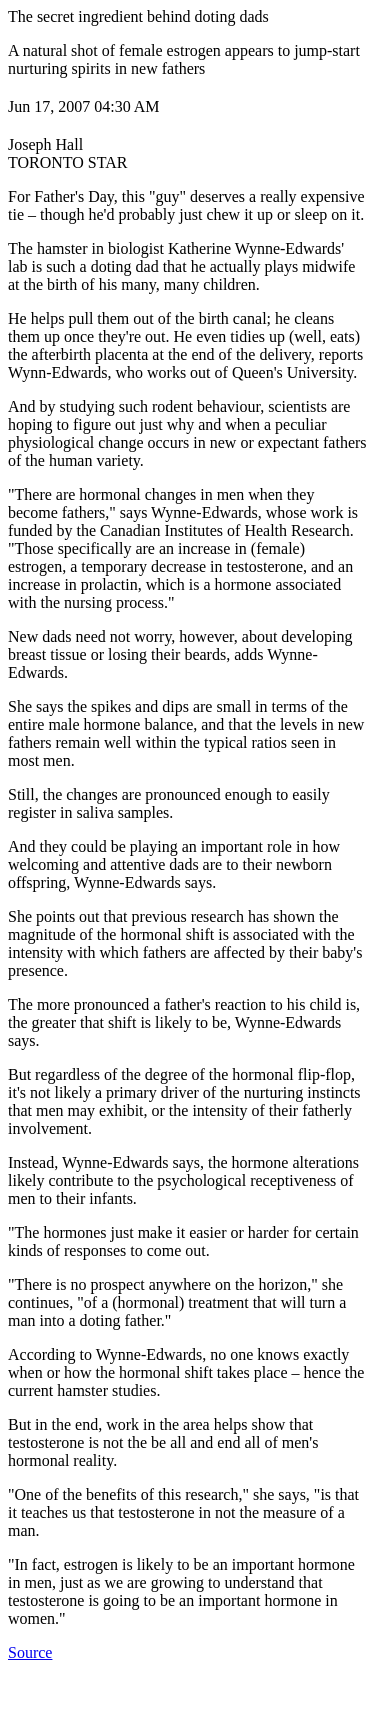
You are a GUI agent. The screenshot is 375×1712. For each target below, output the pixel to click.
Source (30, 1652)
